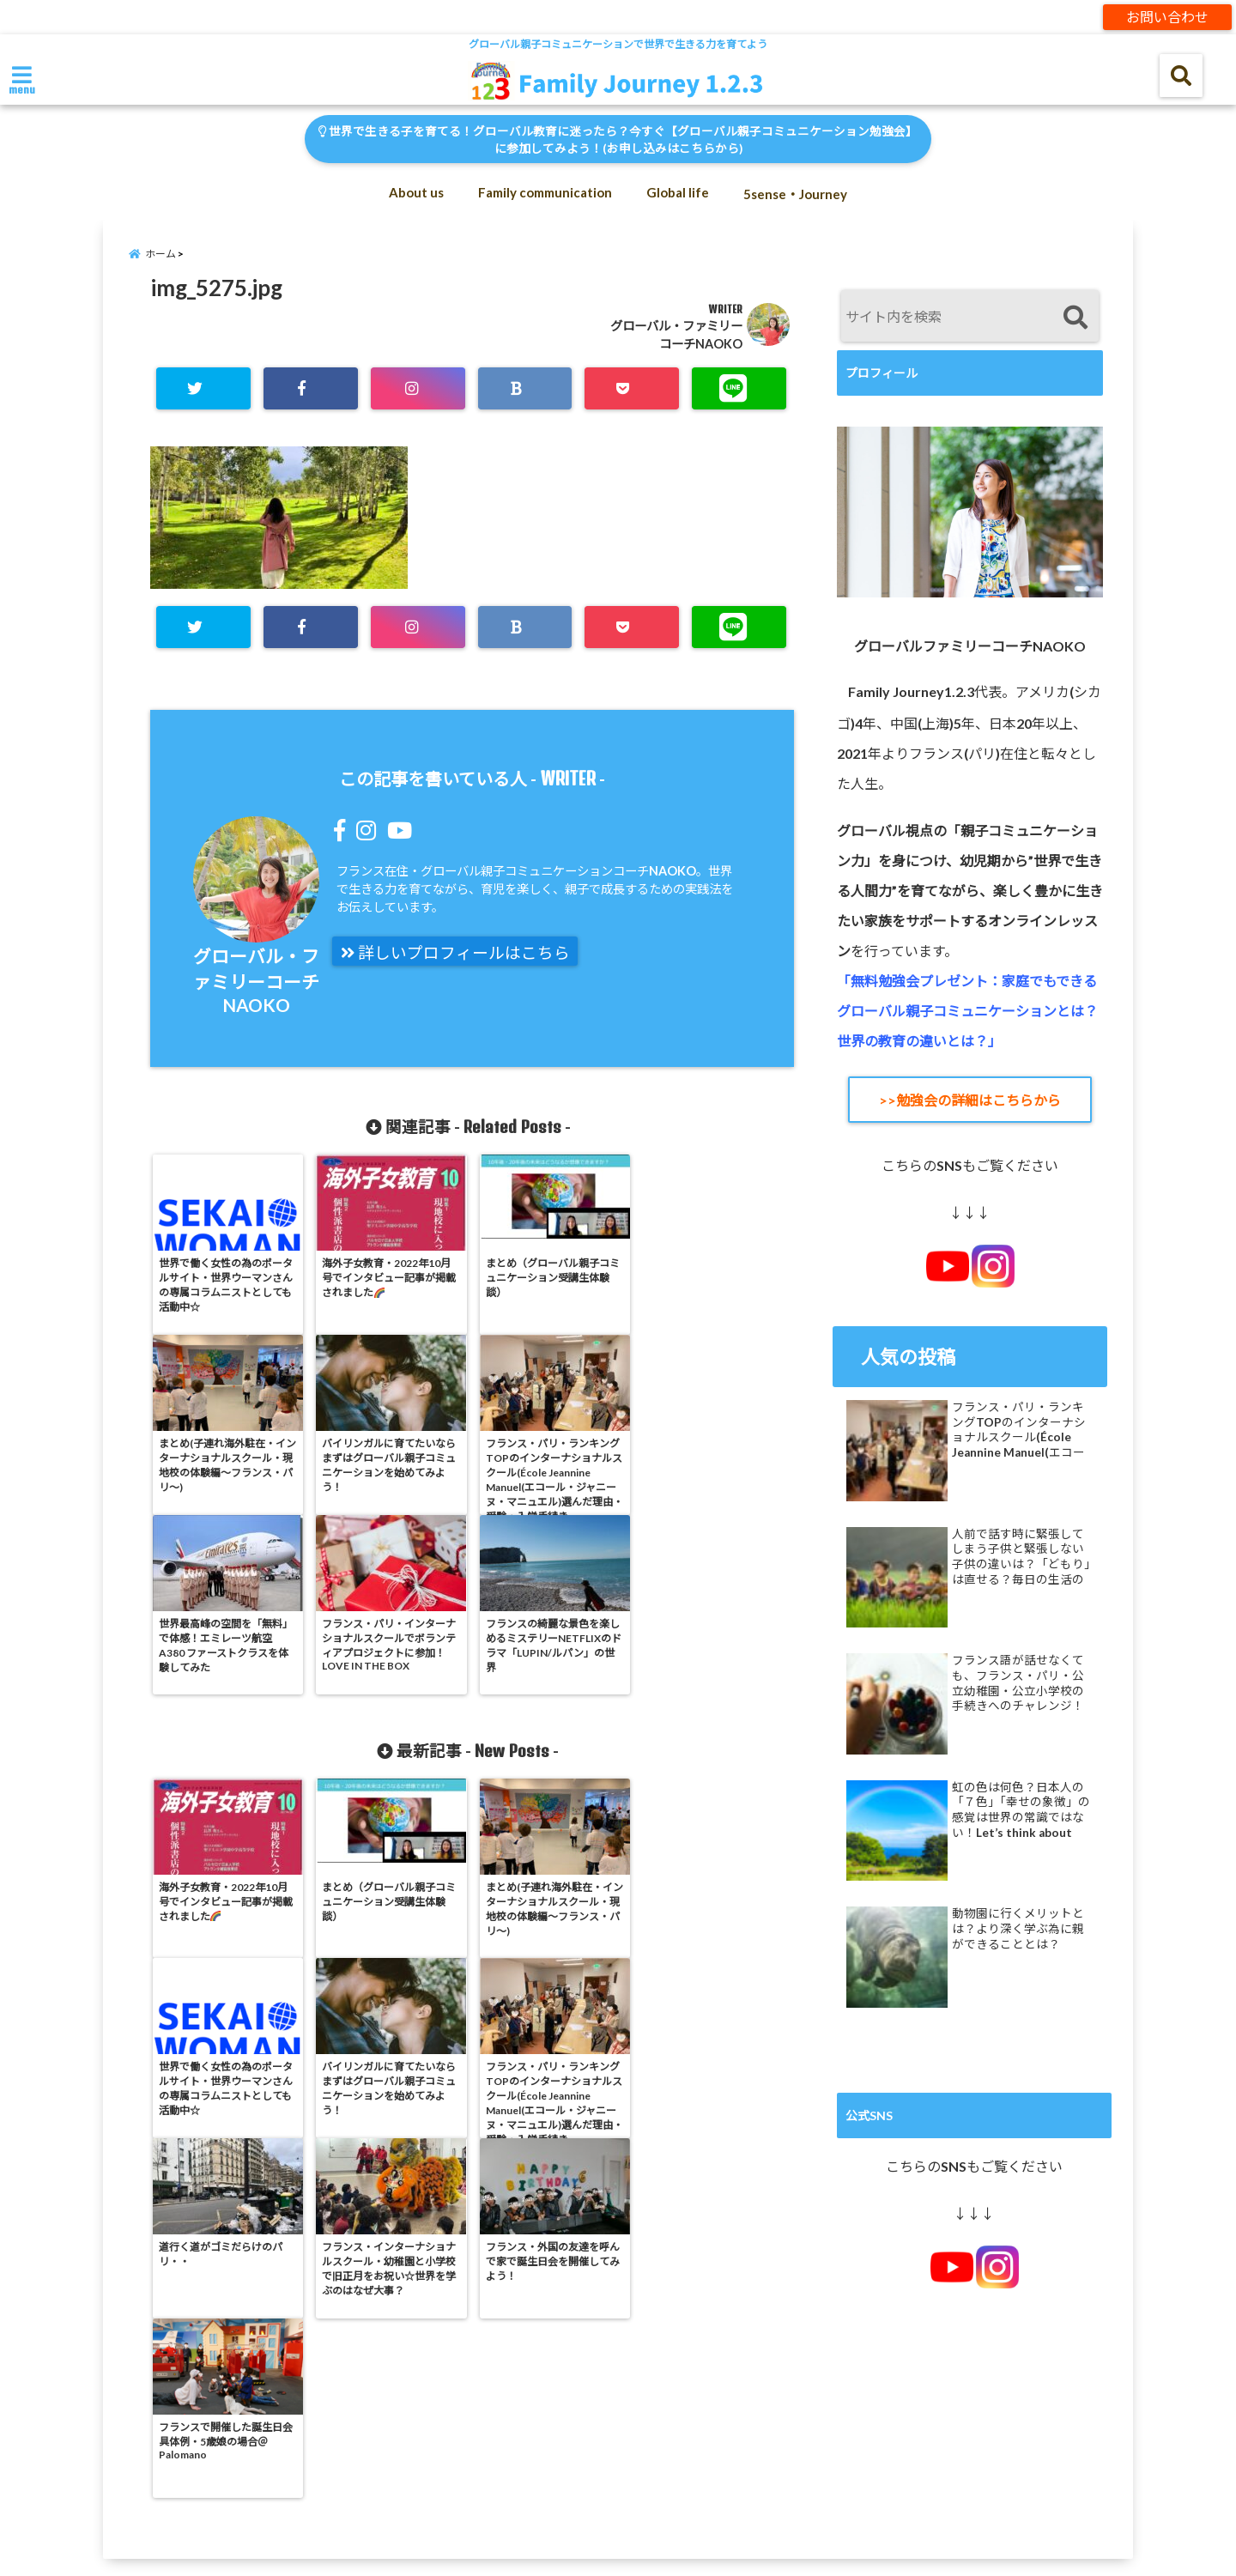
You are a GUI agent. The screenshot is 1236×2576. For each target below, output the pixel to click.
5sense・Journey (795, 194)
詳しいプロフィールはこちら (455, 952)
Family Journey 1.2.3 (585, 2552)
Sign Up (802, 2451)
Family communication (545, 192)
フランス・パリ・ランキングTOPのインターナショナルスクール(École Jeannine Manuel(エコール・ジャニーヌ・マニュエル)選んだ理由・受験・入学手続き (1020, 1430)
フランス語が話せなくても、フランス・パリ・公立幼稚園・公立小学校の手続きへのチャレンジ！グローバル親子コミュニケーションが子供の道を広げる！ (1018, 1683)
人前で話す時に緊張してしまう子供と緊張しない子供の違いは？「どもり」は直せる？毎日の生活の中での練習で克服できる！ (1021, 1557)
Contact (43, 2451)
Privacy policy (570, 2451)
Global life (677, 192)
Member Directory (234, 2451)
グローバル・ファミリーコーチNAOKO (256, 980)
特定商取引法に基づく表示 (639, 2494)
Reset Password (694, 2451)
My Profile (462, 2451)
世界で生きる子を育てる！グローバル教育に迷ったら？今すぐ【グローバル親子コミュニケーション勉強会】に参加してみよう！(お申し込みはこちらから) (618, 139)
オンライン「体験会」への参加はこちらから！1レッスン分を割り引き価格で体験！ (231, 2494)
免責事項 (506, 2494)
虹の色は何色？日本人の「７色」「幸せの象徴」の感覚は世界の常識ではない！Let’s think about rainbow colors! (1021, 1810)
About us (416, 192)
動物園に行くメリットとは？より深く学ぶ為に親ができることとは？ (1018, 1928)
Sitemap (888, 2451)
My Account (360, 2451)
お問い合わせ (1167, 17)
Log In (124, 2451)
